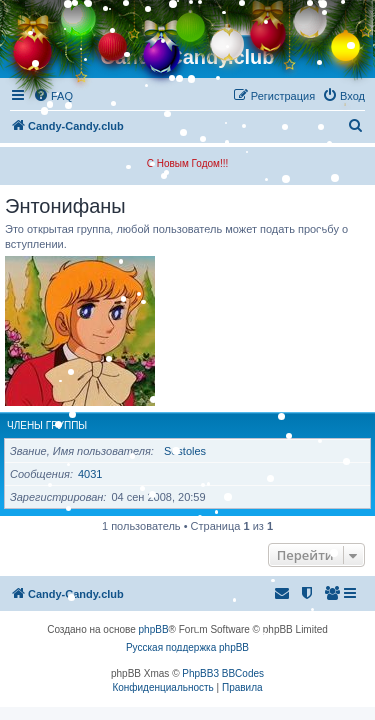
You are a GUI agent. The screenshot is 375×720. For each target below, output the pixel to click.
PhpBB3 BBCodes (223, 673)
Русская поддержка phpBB (187, 647)
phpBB (154, 629)
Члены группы (47, 425)
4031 (90, 474)
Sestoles (185, 451)
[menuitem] (343, 96)
